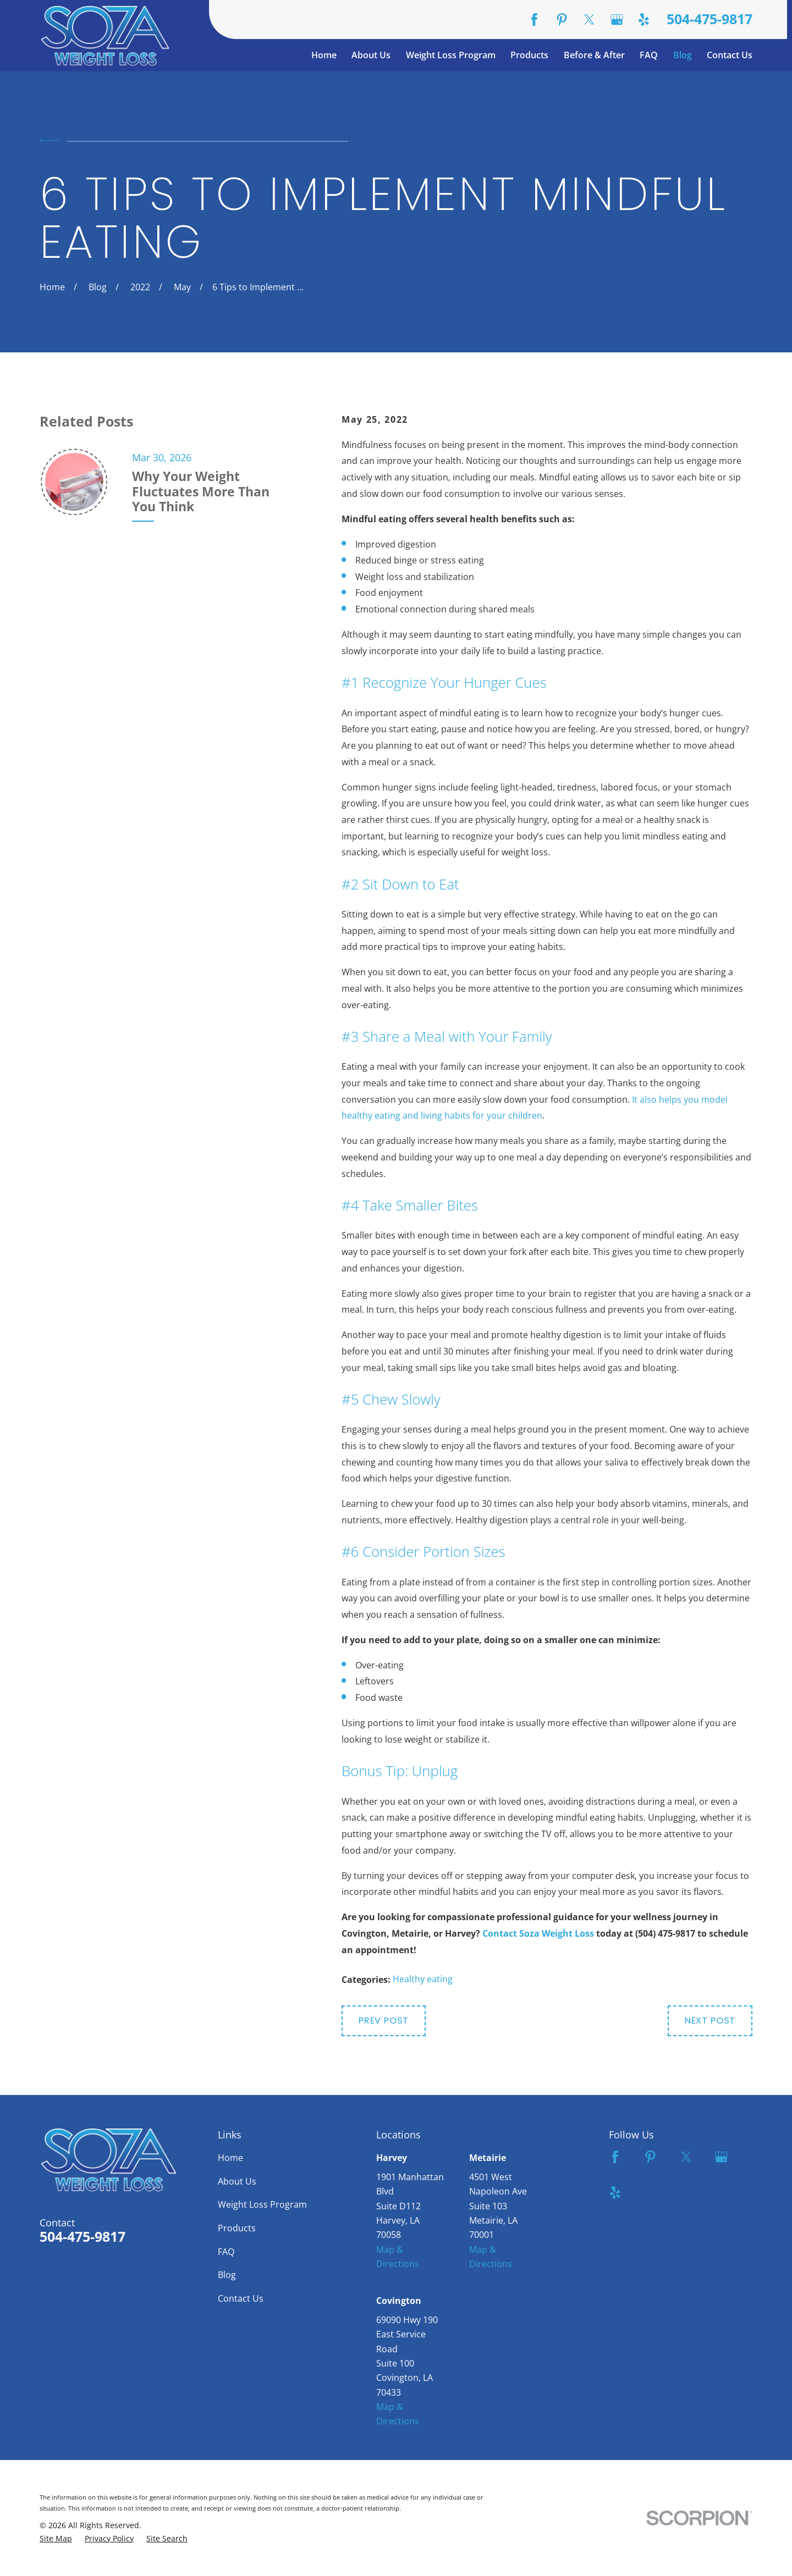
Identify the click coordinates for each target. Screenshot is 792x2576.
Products (237, 2227)
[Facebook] (534, 19)
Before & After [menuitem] (594, 54)
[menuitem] (56, 2539)
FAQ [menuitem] (649, 54)
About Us (237, 2181)
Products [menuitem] (529, 54)
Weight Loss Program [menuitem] (451, 54)
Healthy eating (423, 1978)
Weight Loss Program (262, 2204)
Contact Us (240, 2298)
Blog (227, 2274)
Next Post (710, 2020)
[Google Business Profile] (616, 19)
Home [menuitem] (324, 54)
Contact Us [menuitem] (729, 54)
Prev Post (384, 2020)
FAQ (226, 2251)
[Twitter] (589, 19)
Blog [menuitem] (682, 54)
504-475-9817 (709, 19)
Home (230, 2157)
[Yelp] (643, 19)
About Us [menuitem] (371, 54)
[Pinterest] (562, 19)
